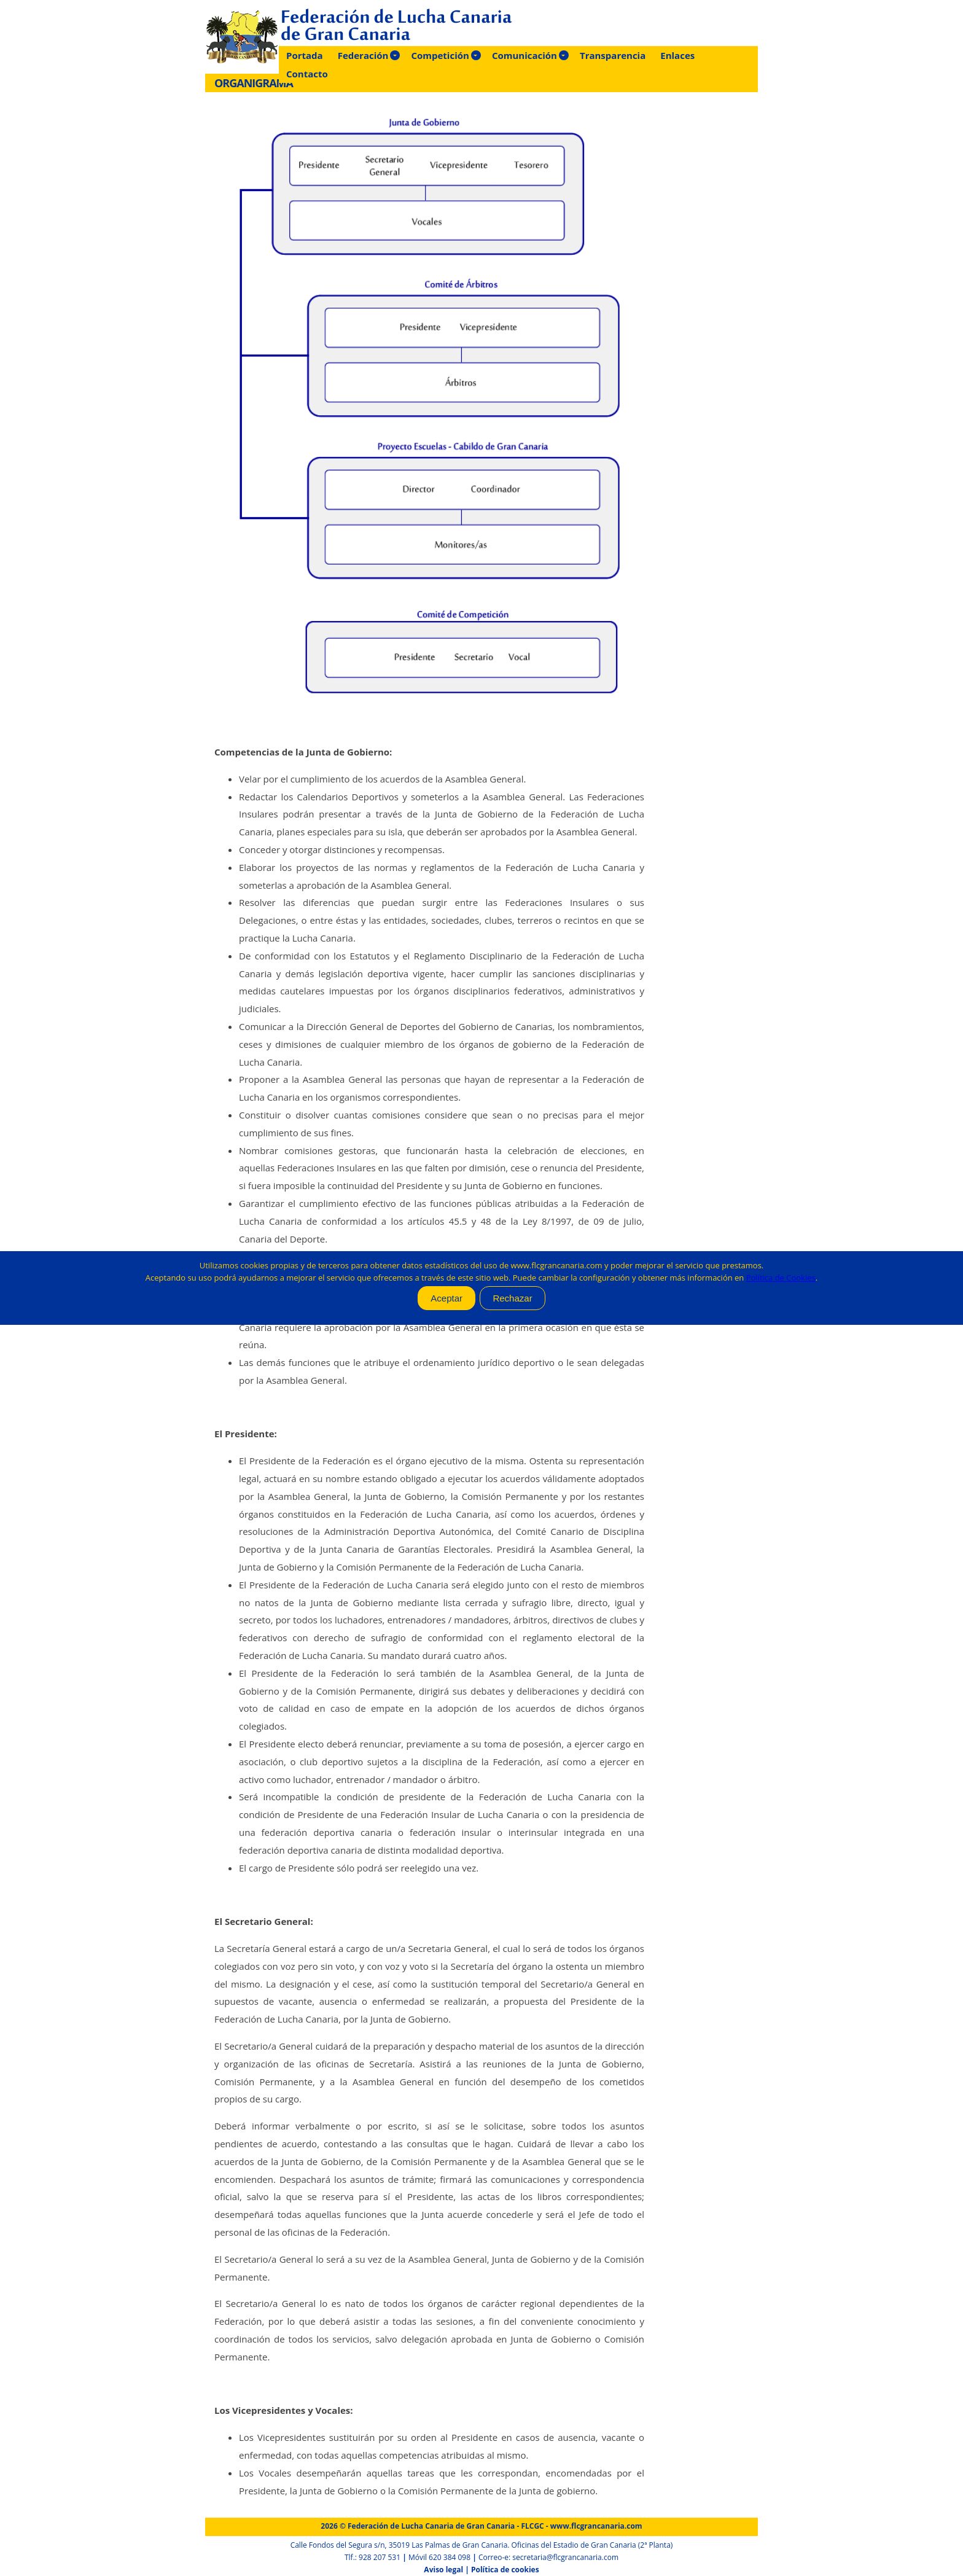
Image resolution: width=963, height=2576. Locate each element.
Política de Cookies (781, 1277)
